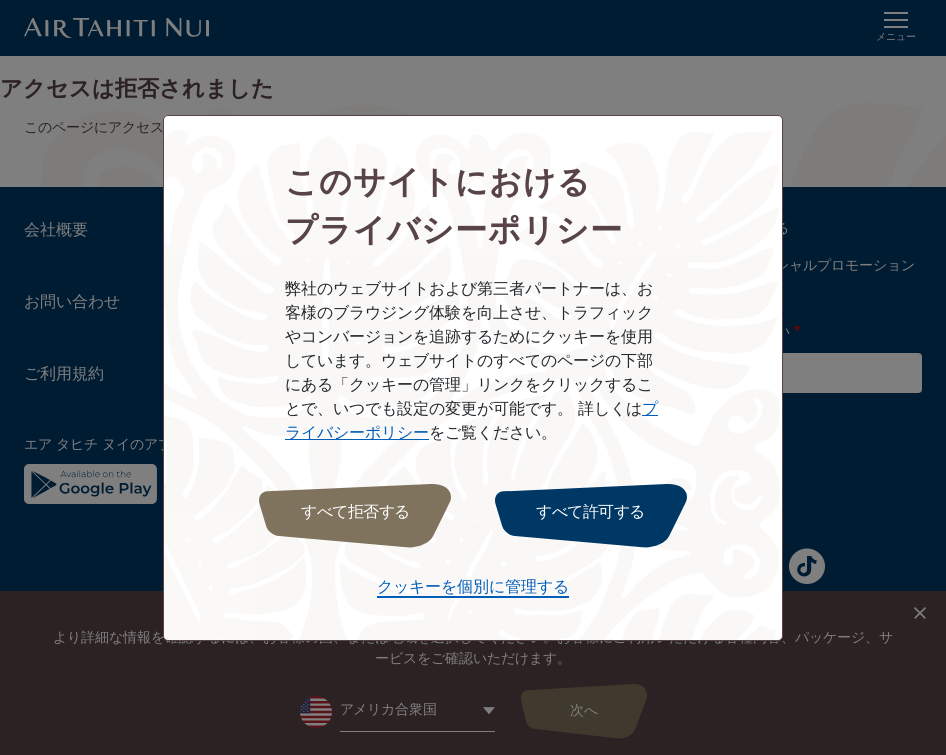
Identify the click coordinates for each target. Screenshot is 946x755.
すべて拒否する (355, 512)
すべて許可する (590, 512)
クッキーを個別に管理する (473, 587)
